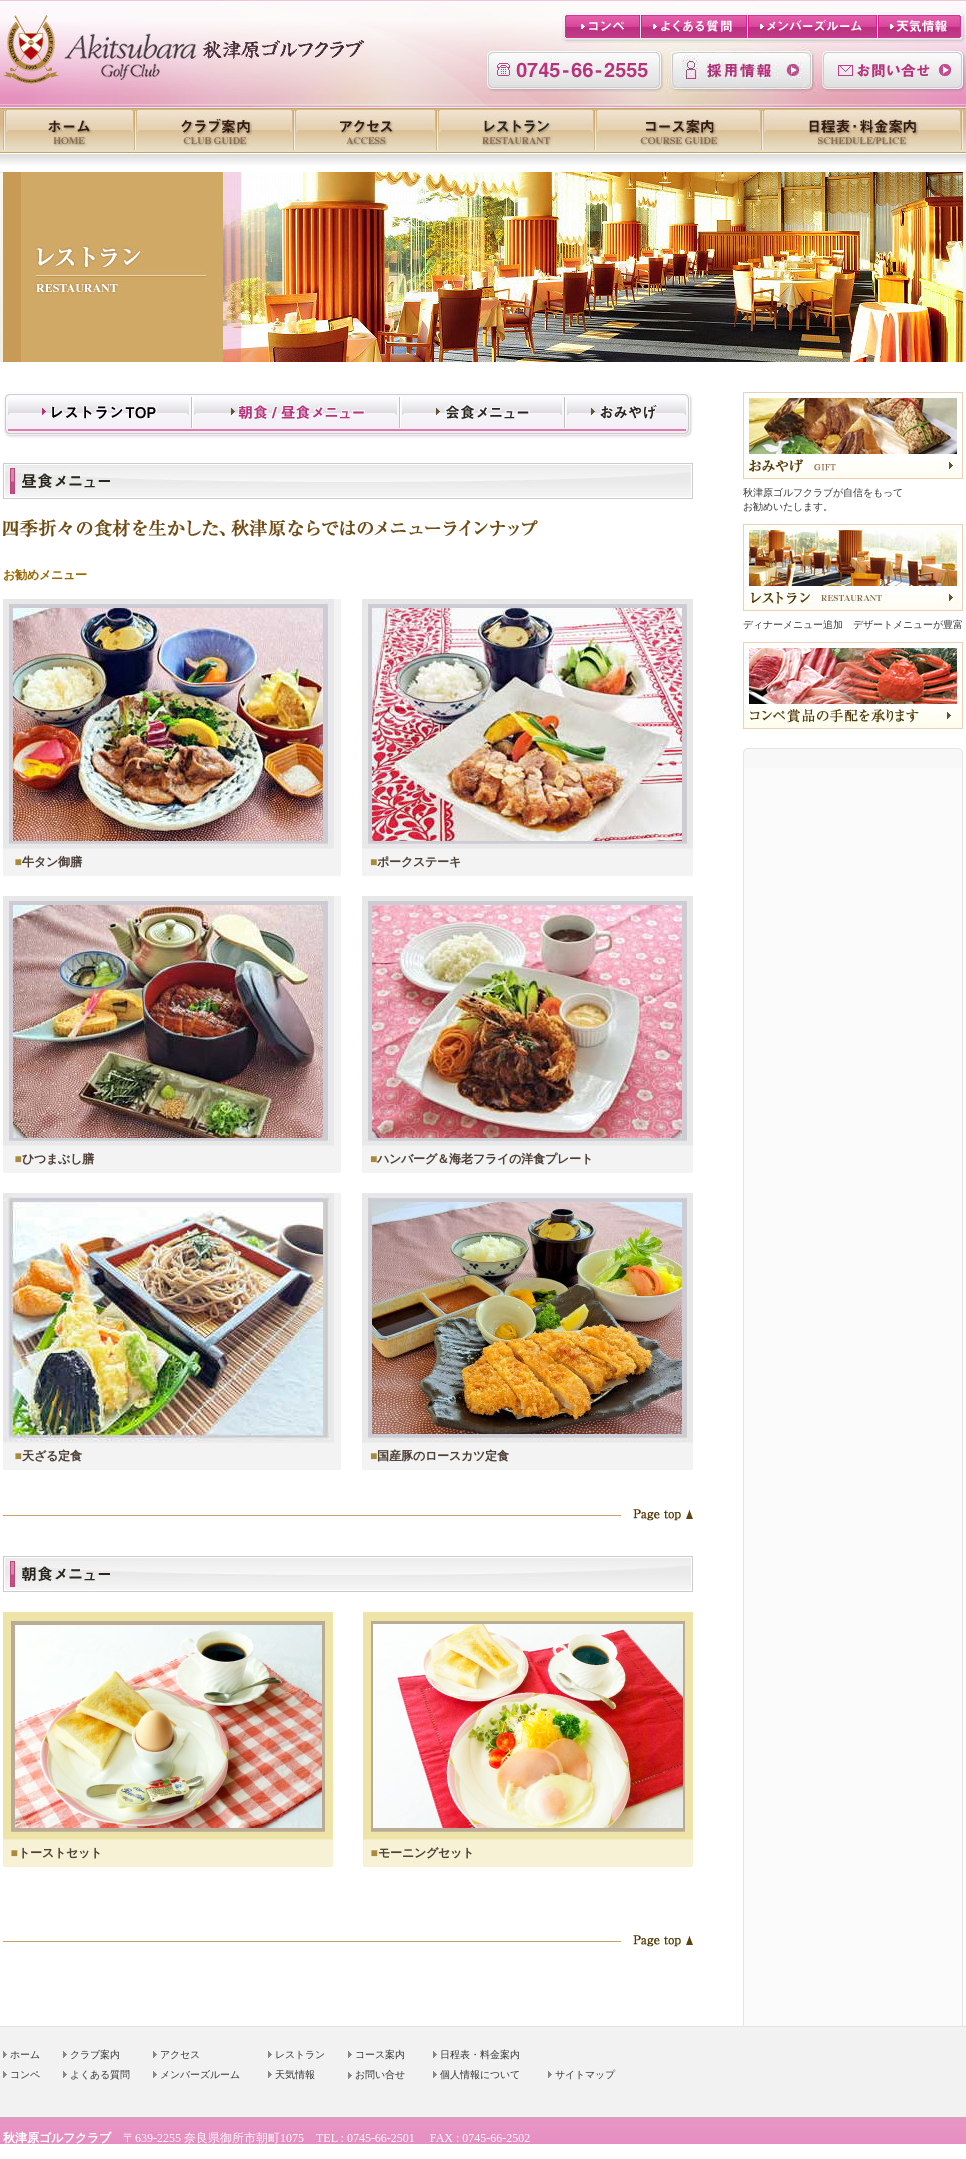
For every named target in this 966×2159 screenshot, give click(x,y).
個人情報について (480, 2074)
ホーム (25, 2054)
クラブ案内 (95, 2054)
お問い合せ (380, 2074)
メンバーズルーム (200, 2074)
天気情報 (295, 2074)
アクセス (180, 2054)
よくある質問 (100, 2074)
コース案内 (380, 2054)
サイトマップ (585, 2074)
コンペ (25, 2074)
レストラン (300, 2054)
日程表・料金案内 (480, 2054)
